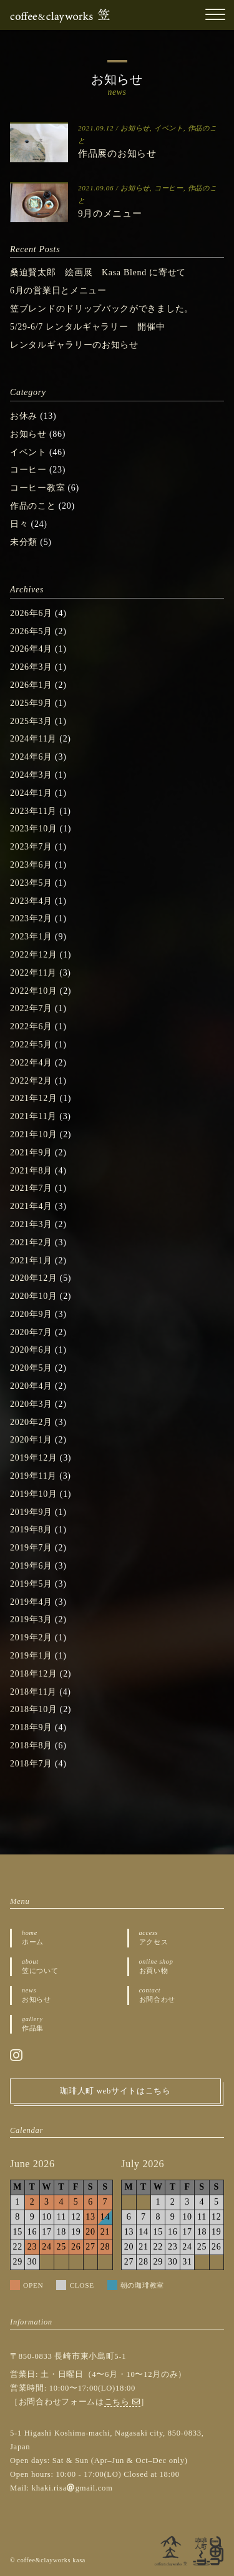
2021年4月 (31, 1206)
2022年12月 (33, 954)
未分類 (23, 542)
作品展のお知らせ (117, 153)
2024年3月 (31, 775)
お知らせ (135, 128)
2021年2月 (31, 1242)
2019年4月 (31, 1602)
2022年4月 (31, 1062)
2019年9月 (31, 1512)
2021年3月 (31, 1224)
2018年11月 (33, 1692)
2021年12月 (33, 1098)
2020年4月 (31, 1386)
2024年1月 (31, 793)
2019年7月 (31, 1547)
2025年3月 (31, 721)
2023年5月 (31, 883)
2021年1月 (31, 1260)
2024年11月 (33, 738)
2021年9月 (31, 1152)
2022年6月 (31, 1026)
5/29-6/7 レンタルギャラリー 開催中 (87, 326)
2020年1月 (31, 1439)
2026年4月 (31, 649)
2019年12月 (33, 1457)
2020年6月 (31, 1349)
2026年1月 (31, 685)
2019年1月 (31, 1655)
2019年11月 (33, 1476)
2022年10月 (33, 991)
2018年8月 (31, 1745)
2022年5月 (31, 1044)
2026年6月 (31, 613)
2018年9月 (31, 1727)
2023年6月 (31, 864)
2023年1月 (31, 936)
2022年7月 (31, 1008)
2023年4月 (31, 901)
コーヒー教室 (37, 487)
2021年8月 (31, 1170)
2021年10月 (33, 1134)
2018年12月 (33, 1673)
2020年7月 (31, 1332)
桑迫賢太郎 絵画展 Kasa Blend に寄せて (98, 272)
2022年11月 (33, 972)
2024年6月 (31, 757)
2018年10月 (33, 1709)
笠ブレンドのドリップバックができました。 (101, 308)
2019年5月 (31, 1584)
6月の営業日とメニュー (58, 290)
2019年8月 (31, 1529)
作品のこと (33, 506)
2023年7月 (31, 846)
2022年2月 (31, 1080)
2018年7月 (31, 1763)
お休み (23, 416)
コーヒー (168, 188)
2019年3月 (31, 1619)
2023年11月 (33, 811)
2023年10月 (33, 828)
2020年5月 (31, 1368)
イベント (168, 128)
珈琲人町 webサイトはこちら (115, 2091)
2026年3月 (31, 667)
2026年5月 (31, 631)
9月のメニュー (110, 213)
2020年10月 (33, 1296)
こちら (122, 2401)
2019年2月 (31, 1637)
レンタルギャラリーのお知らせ (74, 345)
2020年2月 (31, 1422)
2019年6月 (31, 1565)
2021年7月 (31, 1188)
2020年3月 (31, 1404)
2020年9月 (31, 1314)
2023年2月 (31, 918)
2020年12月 (33, 1278)
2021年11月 (33, 1116)
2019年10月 (33, 1494)
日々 (19, 524)
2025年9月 (31, 703)
